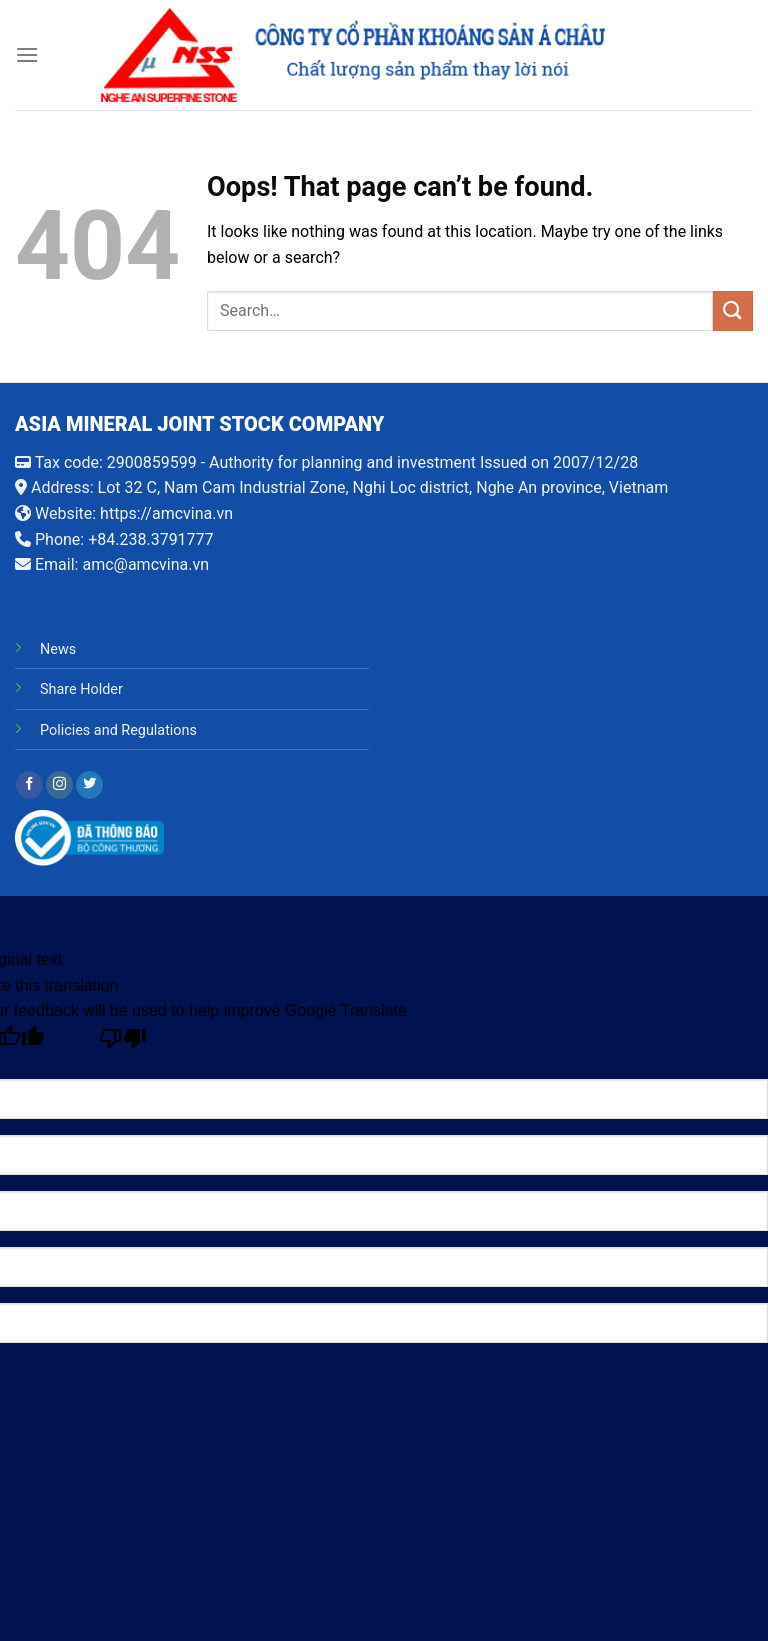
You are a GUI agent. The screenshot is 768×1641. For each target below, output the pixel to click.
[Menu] (27, 54)
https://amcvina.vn (166, 513)
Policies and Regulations (118, 730)
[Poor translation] (123, 1043)
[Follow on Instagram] (59, 785)
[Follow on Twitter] (89, 785)
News (58, 649)
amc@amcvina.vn (145, 564)
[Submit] (733, 310)
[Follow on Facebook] (29, 785)
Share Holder (81, 689)
